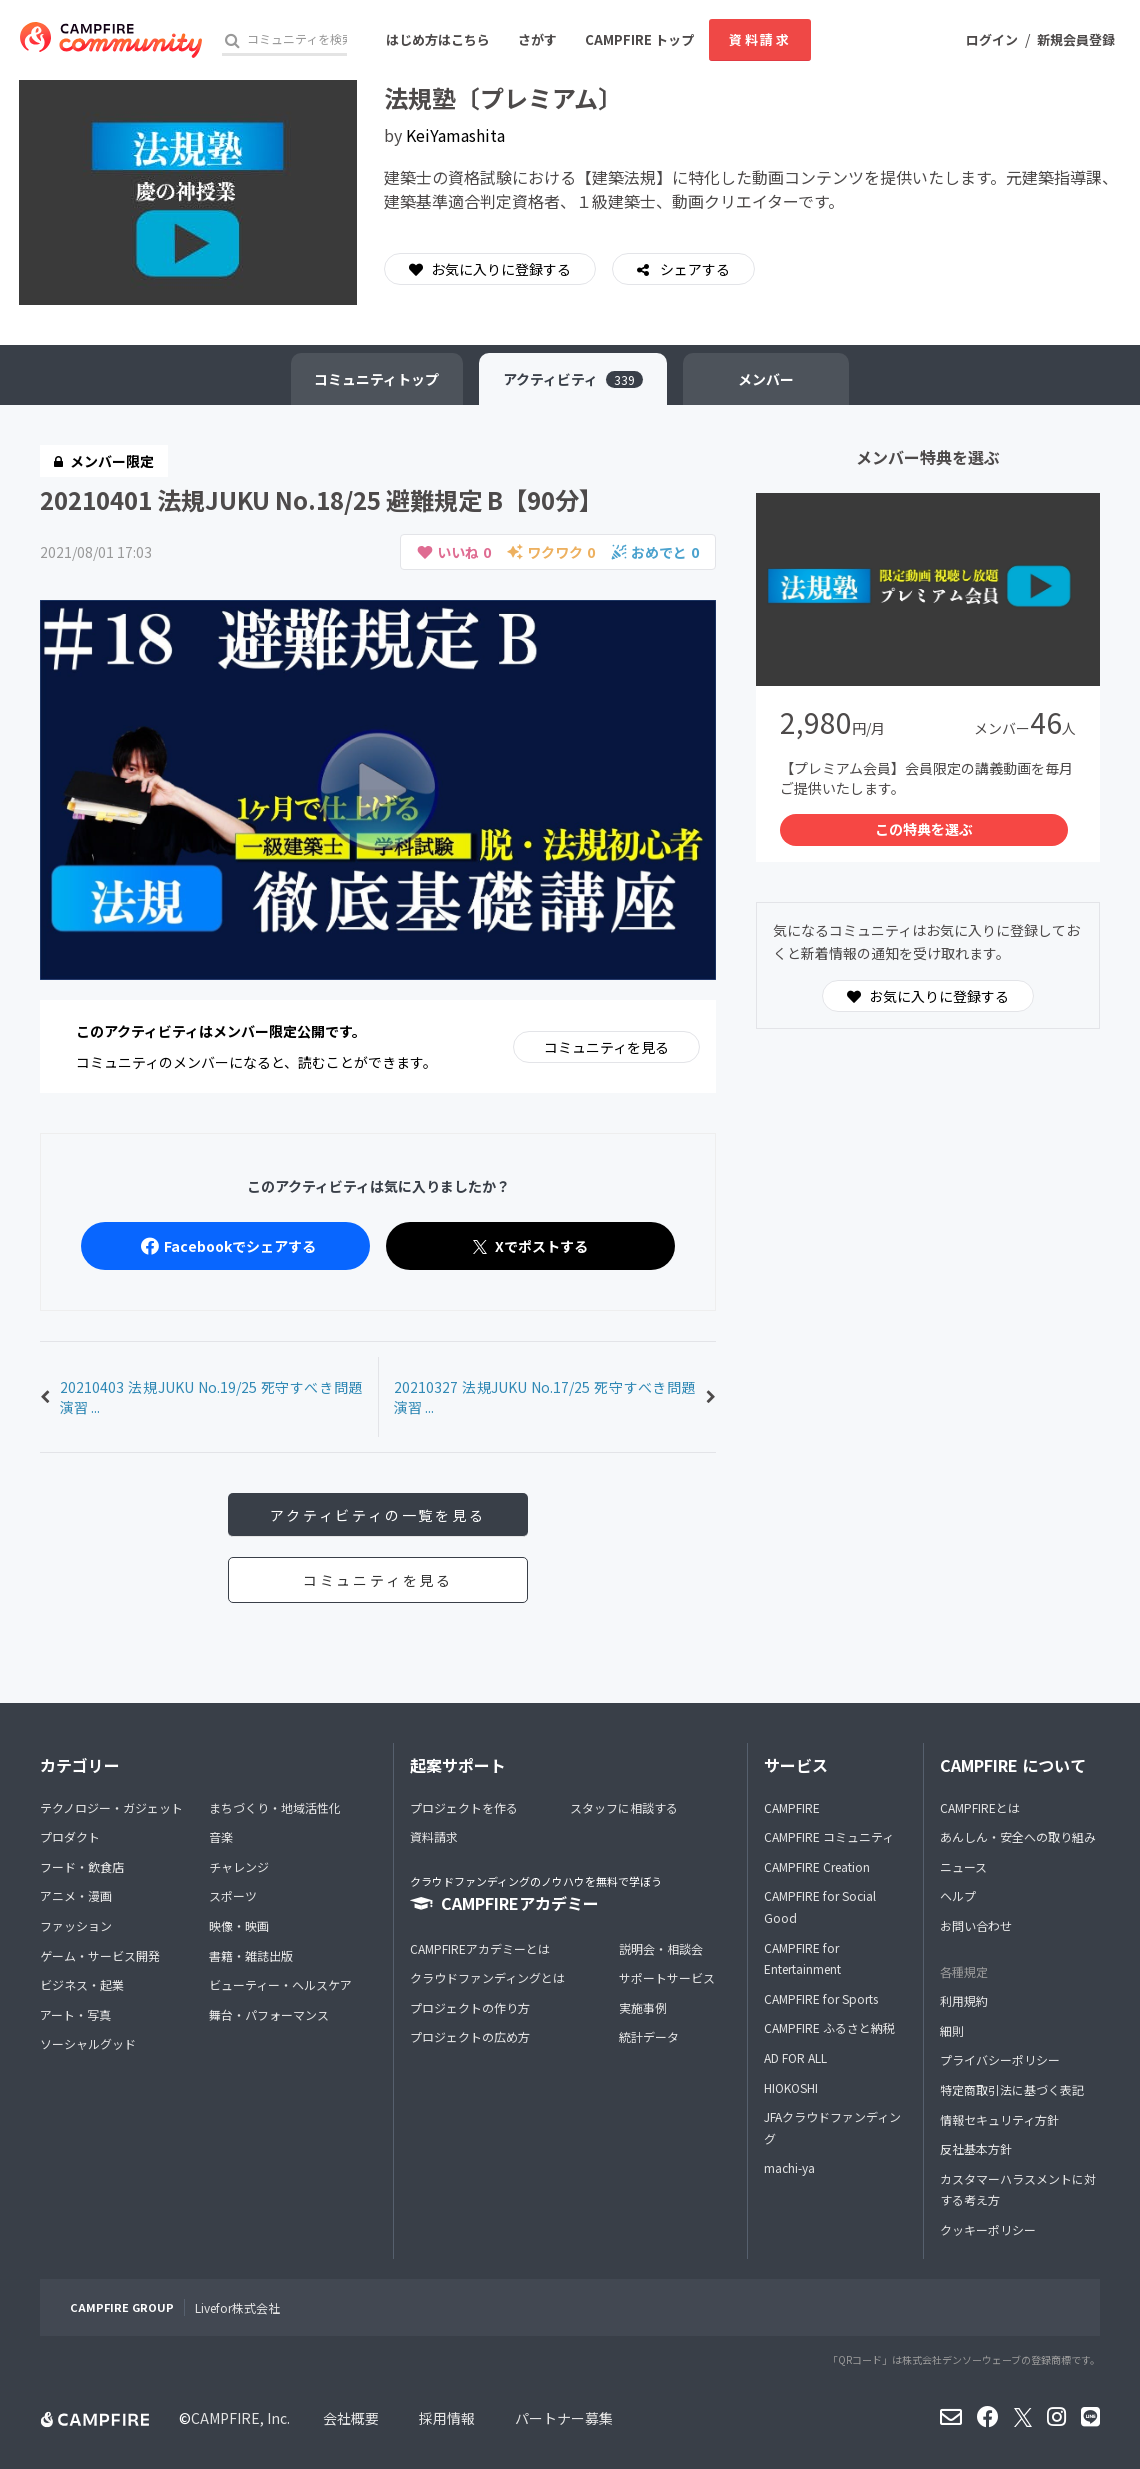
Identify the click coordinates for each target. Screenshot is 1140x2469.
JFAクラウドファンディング (832, 2127)
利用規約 (964, 2000)
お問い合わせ (976, 1925)
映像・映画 (239, 1925)
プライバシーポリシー (1000, 2060)
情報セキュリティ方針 (999, 2119)
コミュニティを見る (606, 1047)
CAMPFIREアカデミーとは (480, 1948)
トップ (376, 379)
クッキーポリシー (988, 2229)
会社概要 (351, 2418)
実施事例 (643, 2007)
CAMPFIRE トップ (639, 39)
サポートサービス (667, 1977)
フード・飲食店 (82, 1866)
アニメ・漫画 (76, 1896)
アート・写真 (75, 2014)
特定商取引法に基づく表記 (1012, 2089)
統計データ (649, 2037)
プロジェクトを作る (464, 1807)
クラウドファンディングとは (487, 1977)
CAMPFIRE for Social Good (820, 1907)
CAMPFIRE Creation (817, 1866)
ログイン (992, 39)
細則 (952, 2030)
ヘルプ (958, 1896)
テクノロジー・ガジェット (111, 1807)
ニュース (963, 1866)
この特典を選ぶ (924, 830)
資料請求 (760, 39)
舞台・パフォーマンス (269, 2014)
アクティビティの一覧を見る (377, 1515)
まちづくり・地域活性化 (275, 1807)
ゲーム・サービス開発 (100, 1955)
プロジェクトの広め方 (470, 2037)
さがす (537, 39)
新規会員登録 (1076, 39)
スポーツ (233, 1896)
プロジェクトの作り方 (470, 2007)
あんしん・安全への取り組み (1018, 1836)
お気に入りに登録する (490, 269)
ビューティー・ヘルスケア (280, 1984)
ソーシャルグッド (88, 2044)
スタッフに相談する (624, 1807)
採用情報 (447, 2418)
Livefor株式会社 (237, 2307)
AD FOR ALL (795, 2057)
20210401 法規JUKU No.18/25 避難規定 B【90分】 (321, 499)
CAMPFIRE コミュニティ (829, 1836)
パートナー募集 (564, 2418)
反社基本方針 (976, 2148)
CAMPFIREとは (980, 1807)
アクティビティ (573, 379)
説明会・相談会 (661, 1948)
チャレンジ (239, 1866)
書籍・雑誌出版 (251, 1955)
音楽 (221, 1836)
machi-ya (789, 2168)
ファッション (76, 1925)
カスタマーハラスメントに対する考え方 (1018, 2189)
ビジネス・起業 (82, 1984)
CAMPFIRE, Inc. (240, 2418)
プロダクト (70, 1836)
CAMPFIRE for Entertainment (802, 1958)
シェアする (693, 269)
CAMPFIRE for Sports (821, 1998)
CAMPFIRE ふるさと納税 (829, 2028)
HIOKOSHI (791, 2087)
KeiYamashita (455, 135)
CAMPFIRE (792, 1807)
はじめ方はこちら (438, 39)
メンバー (767, 379)
